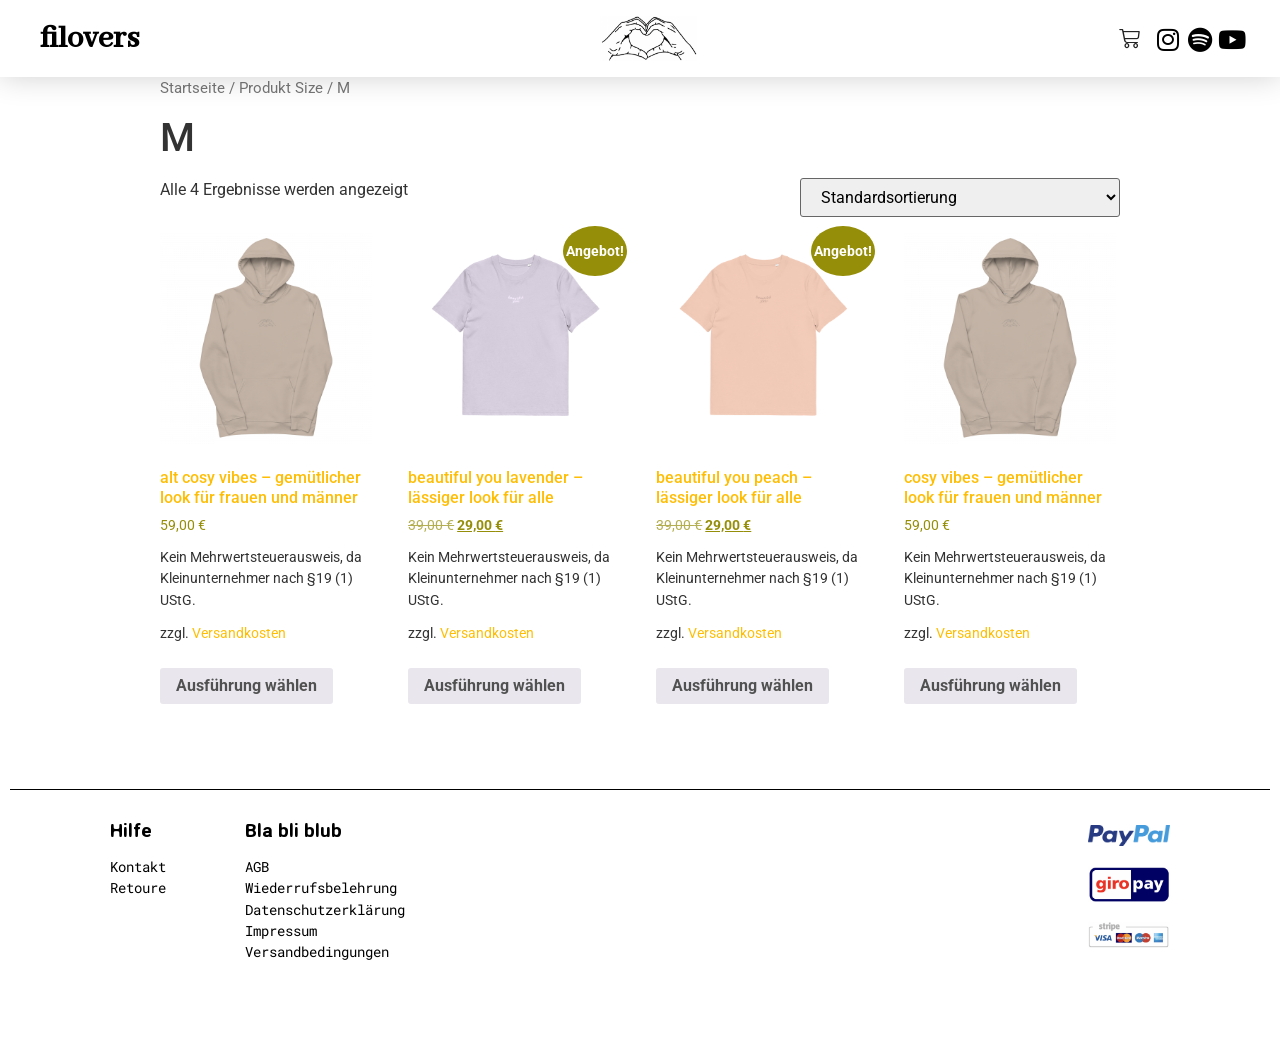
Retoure (138, 887)
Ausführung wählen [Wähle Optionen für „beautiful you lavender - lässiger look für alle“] (494, 685)
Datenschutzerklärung (325, 909)
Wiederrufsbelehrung (321, 887)
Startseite (192, 88)
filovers (89, 38)
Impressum (281, 930)
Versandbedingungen (317, 951)
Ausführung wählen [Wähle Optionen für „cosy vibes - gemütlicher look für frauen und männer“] (990, 685)
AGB (257, 866)
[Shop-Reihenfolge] (960, 197)
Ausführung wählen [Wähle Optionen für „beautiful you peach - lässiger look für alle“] (742, 685)
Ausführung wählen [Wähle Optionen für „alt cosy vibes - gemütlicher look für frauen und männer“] (246, 685)
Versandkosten (239, 633)
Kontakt (138, 866)
